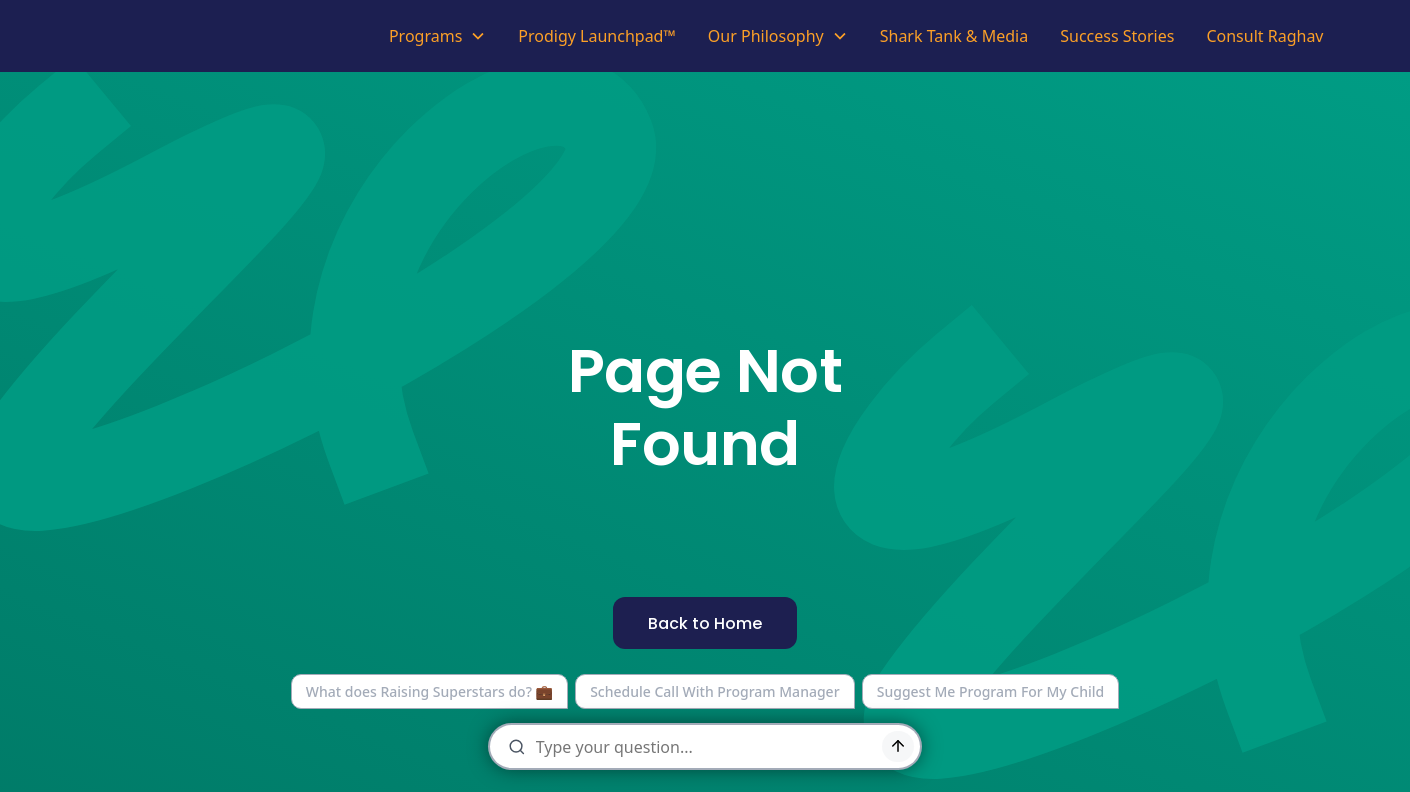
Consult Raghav (1264, 36)
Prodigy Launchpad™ (597, 36)
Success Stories (1117, 36)
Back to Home (705, 623)
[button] (437, 36)
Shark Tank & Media (954, 36)
